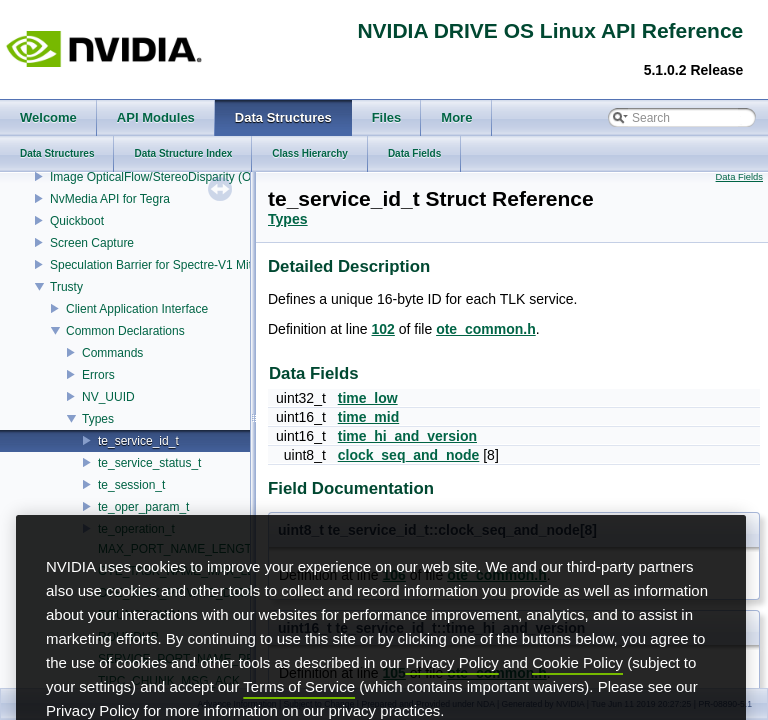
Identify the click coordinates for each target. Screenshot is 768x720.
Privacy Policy (451, 691)
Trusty (66, 287)
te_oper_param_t (143, 507)
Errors (98, 375)
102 (383, 329)
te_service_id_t (138, 441)
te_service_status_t (149, 463)
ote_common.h (486, 329)
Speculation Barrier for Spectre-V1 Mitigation (168, 265)
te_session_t (131, 485)
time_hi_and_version (407, 436)
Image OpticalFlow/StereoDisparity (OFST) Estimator (191, 177)
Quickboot (77, 221)
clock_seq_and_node (409, 455)
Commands (112, 353)
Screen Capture (92, 243)
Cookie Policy (577, 691)
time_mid (368, 417)
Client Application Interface (137, 309)
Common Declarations (125, 331)
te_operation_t (136, 529)
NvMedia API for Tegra (110, 199)
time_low (368, 398)
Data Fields (739, 177)
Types (98, 419)
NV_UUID (108, 397)
